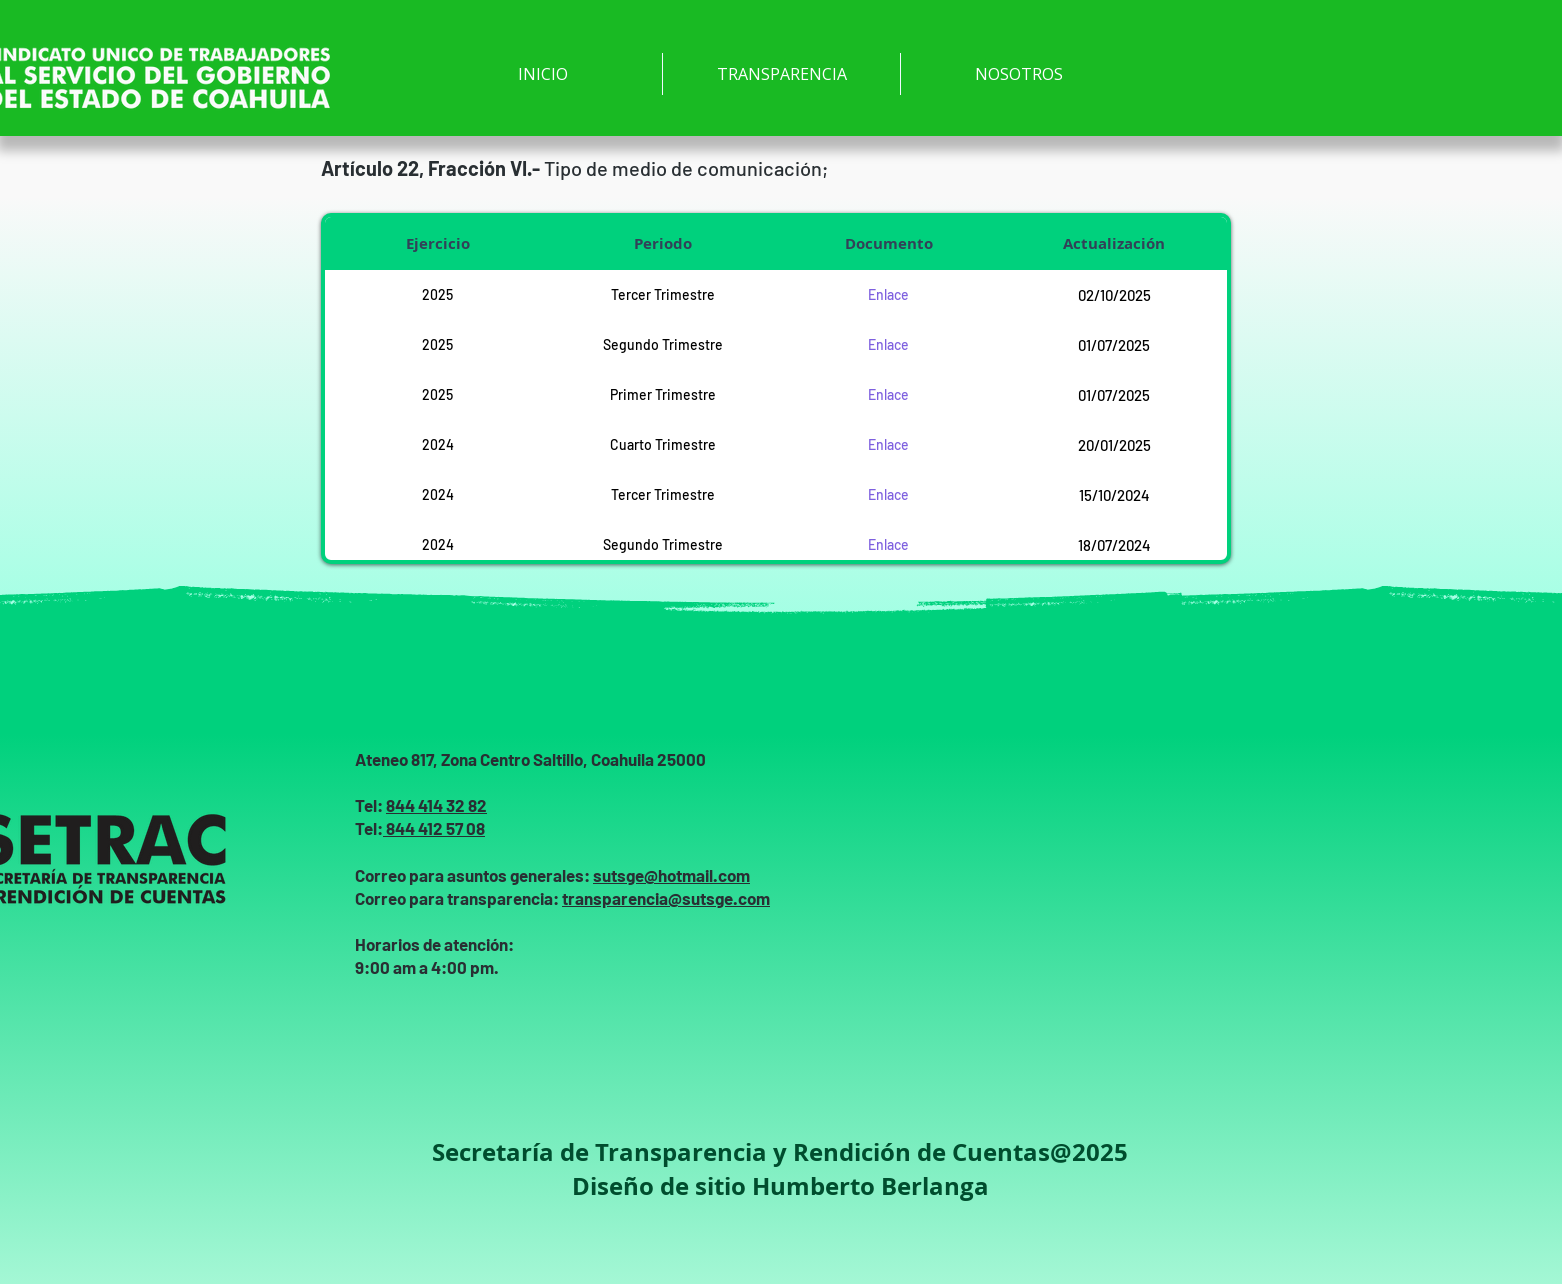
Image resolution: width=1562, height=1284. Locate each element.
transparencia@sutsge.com (666, 898)
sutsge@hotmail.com (671, 875)
